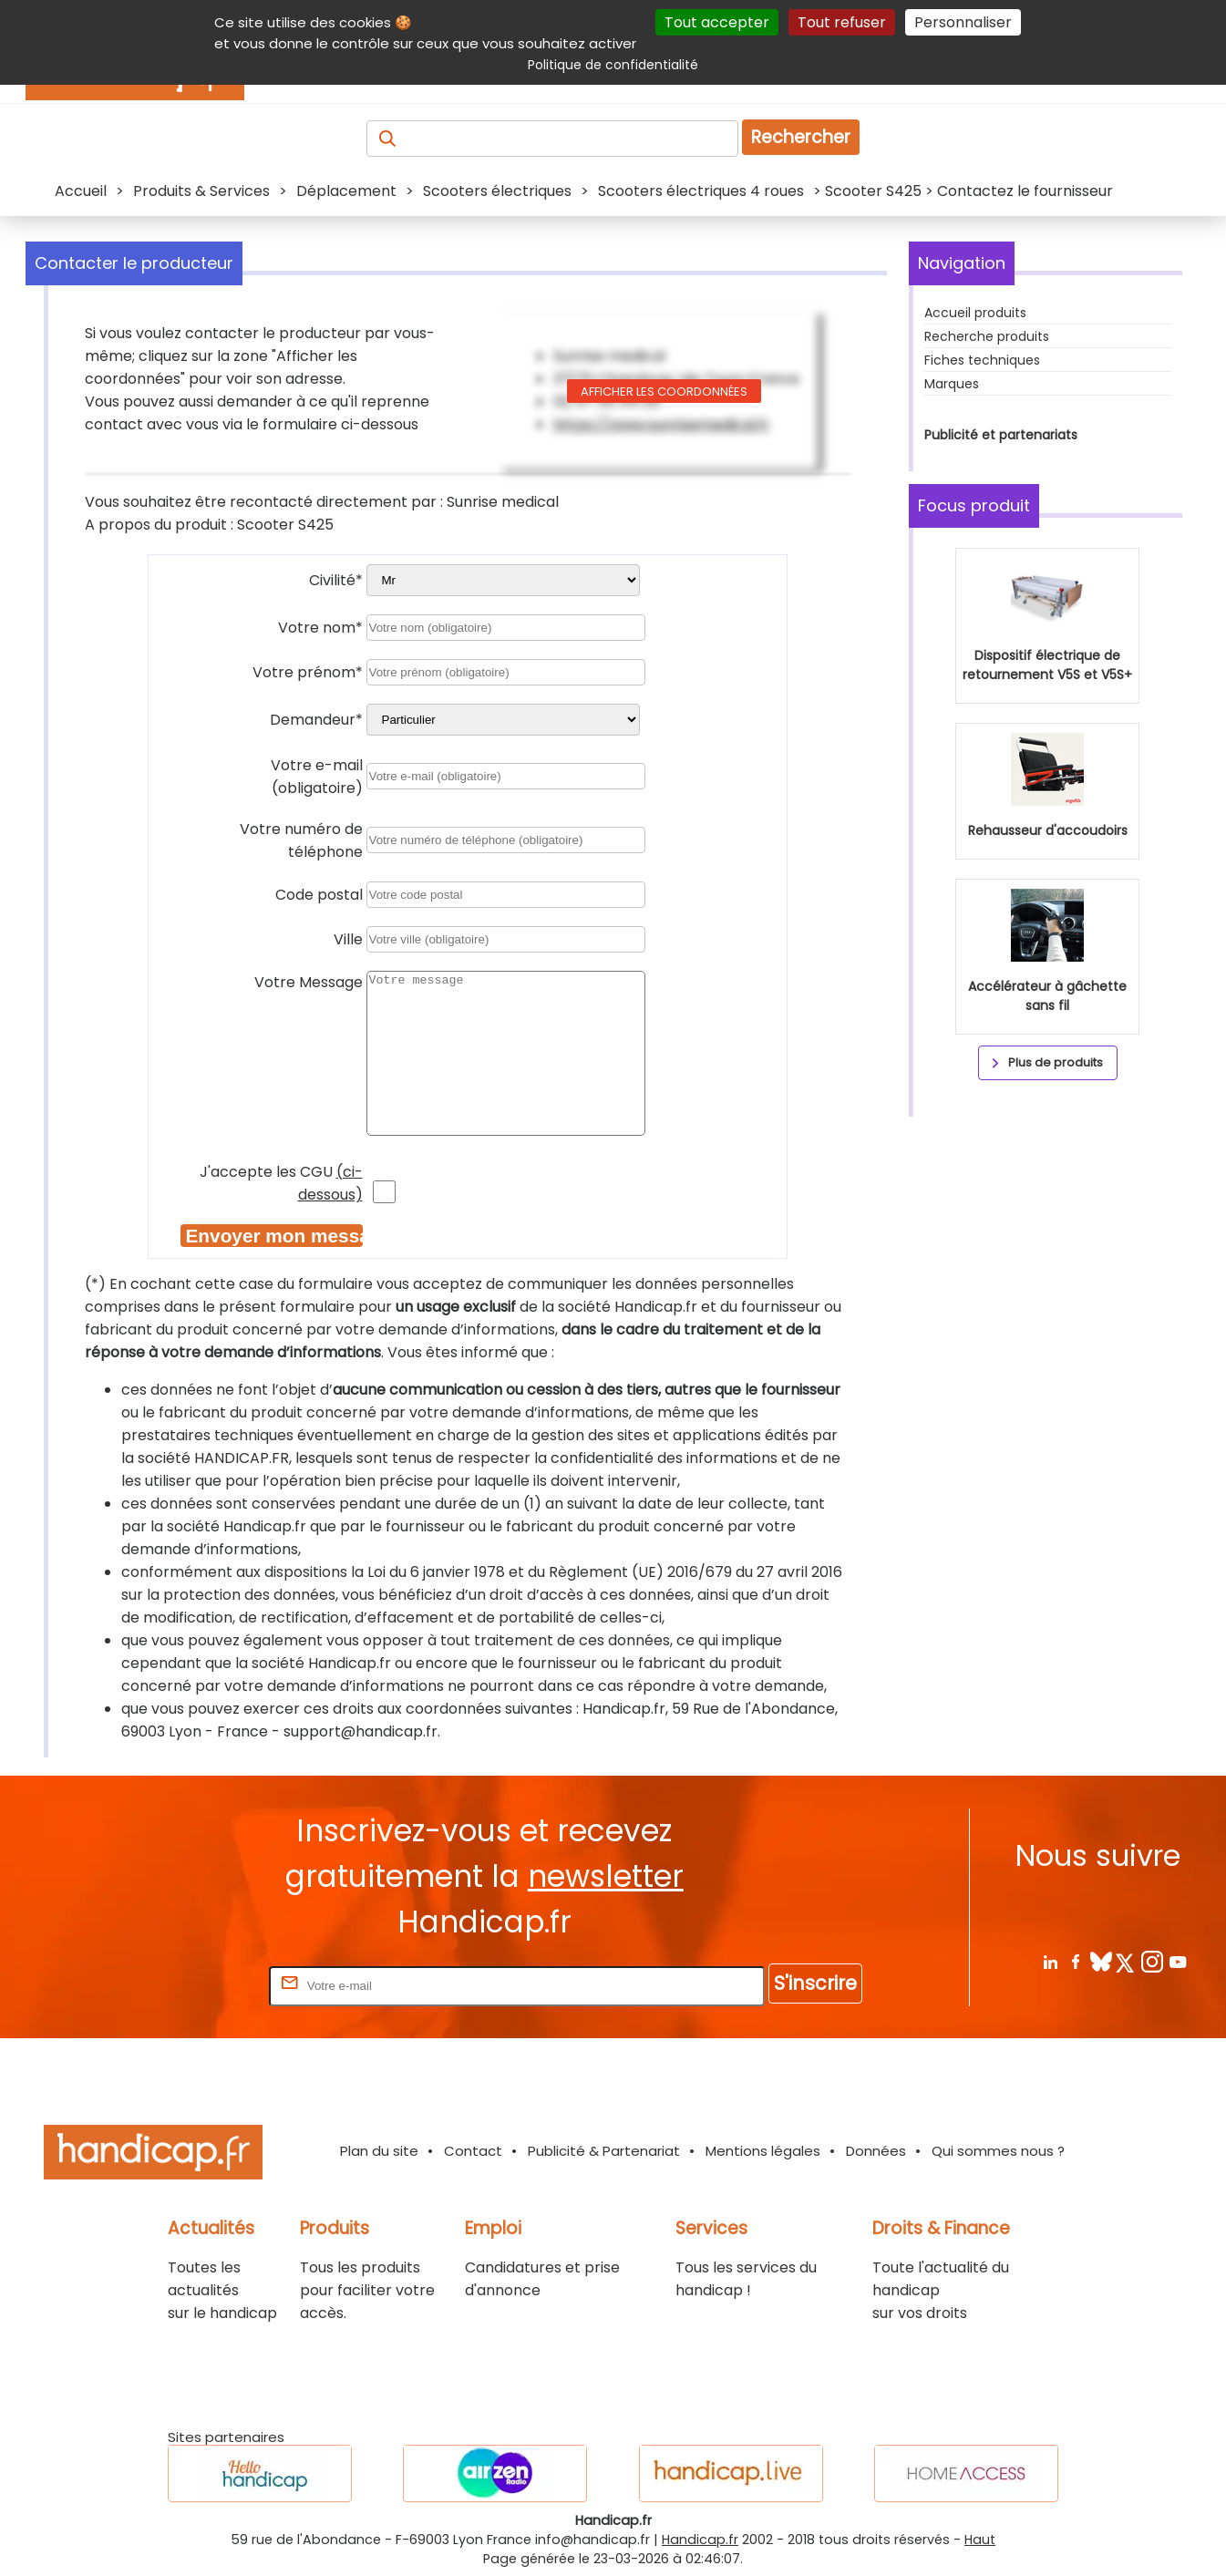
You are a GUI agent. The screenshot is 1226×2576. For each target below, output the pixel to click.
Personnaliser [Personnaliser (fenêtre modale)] (963, 22)
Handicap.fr (700, 2539)
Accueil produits (975, 313)
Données (876, 2150)
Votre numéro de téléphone (301, 840)
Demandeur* (316, 719)
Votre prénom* (307, 672)
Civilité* (336, 580)
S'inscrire (815, 1983)
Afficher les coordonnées (664, 391)
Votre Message (308, 982)
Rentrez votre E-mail (192, 1984)
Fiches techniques (982, 360)
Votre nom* (320, 627)
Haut (979, 2539)
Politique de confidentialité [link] (613, 65)
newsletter (606, 1876)
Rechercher (800, 137)
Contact (473, 2150)
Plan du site (379, 2150)
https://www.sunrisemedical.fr (661, 424)
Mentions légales (763, 2150)
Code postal (319, 894)
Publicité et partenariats (1000, 435)
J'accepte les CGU (281, 1183)
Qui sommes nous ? (998, 2150)
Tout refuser (842, 22)
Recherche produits (986, 336)
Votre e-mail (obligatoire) (317, 777)
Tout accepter (717, 22)
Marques (951, 384)
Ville (348, 939)
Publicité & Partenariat (604, 2150)
